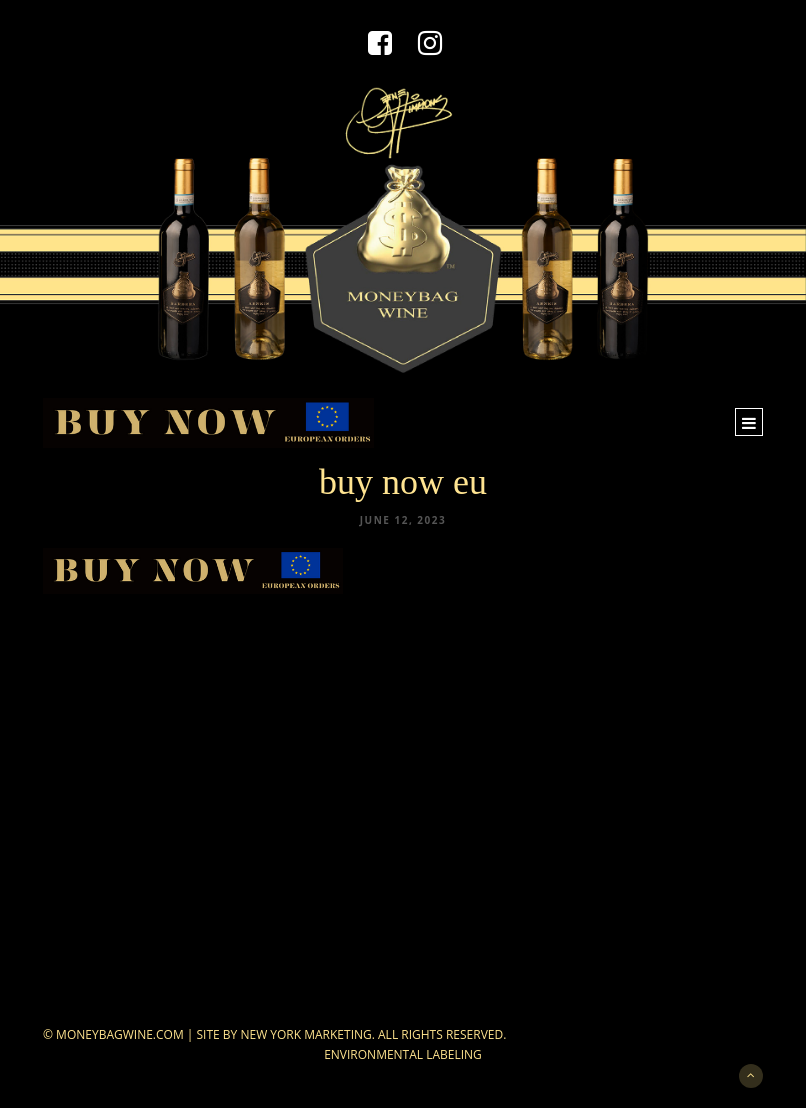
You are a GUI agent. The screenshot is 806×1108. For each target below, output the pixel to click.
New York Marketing (305, 1034)
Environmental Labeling (403, 1054)
